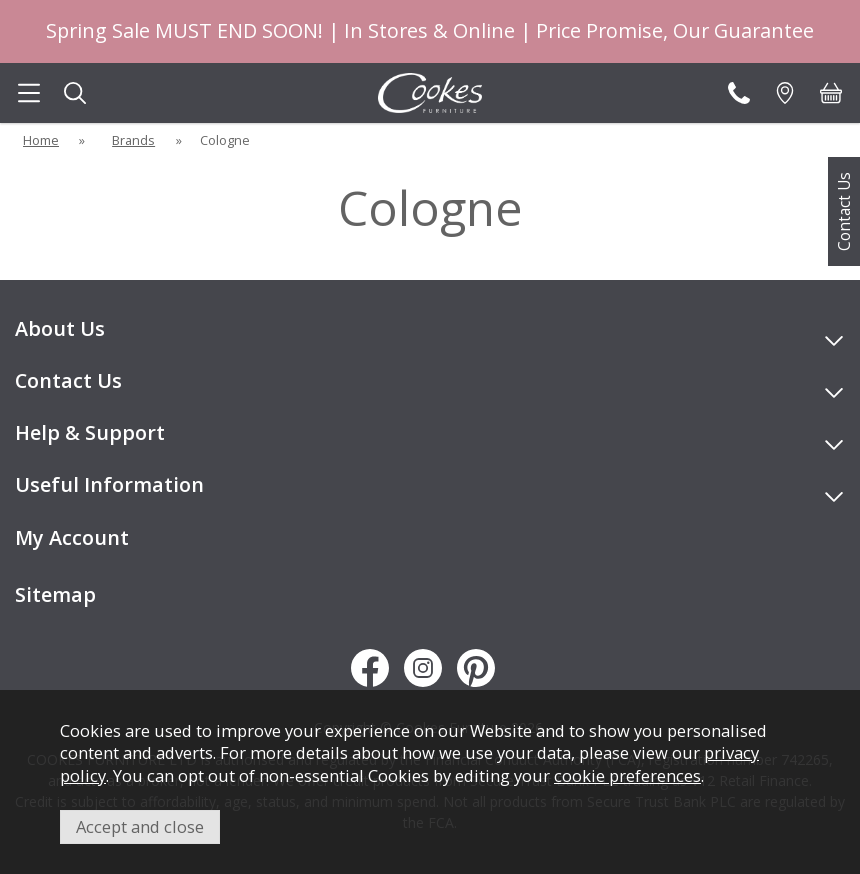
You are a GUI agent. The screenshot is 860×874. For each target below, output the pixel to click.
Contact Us (844, 211)
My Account (72, 537)
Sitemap (55, 594)
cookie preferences (627, 775)
